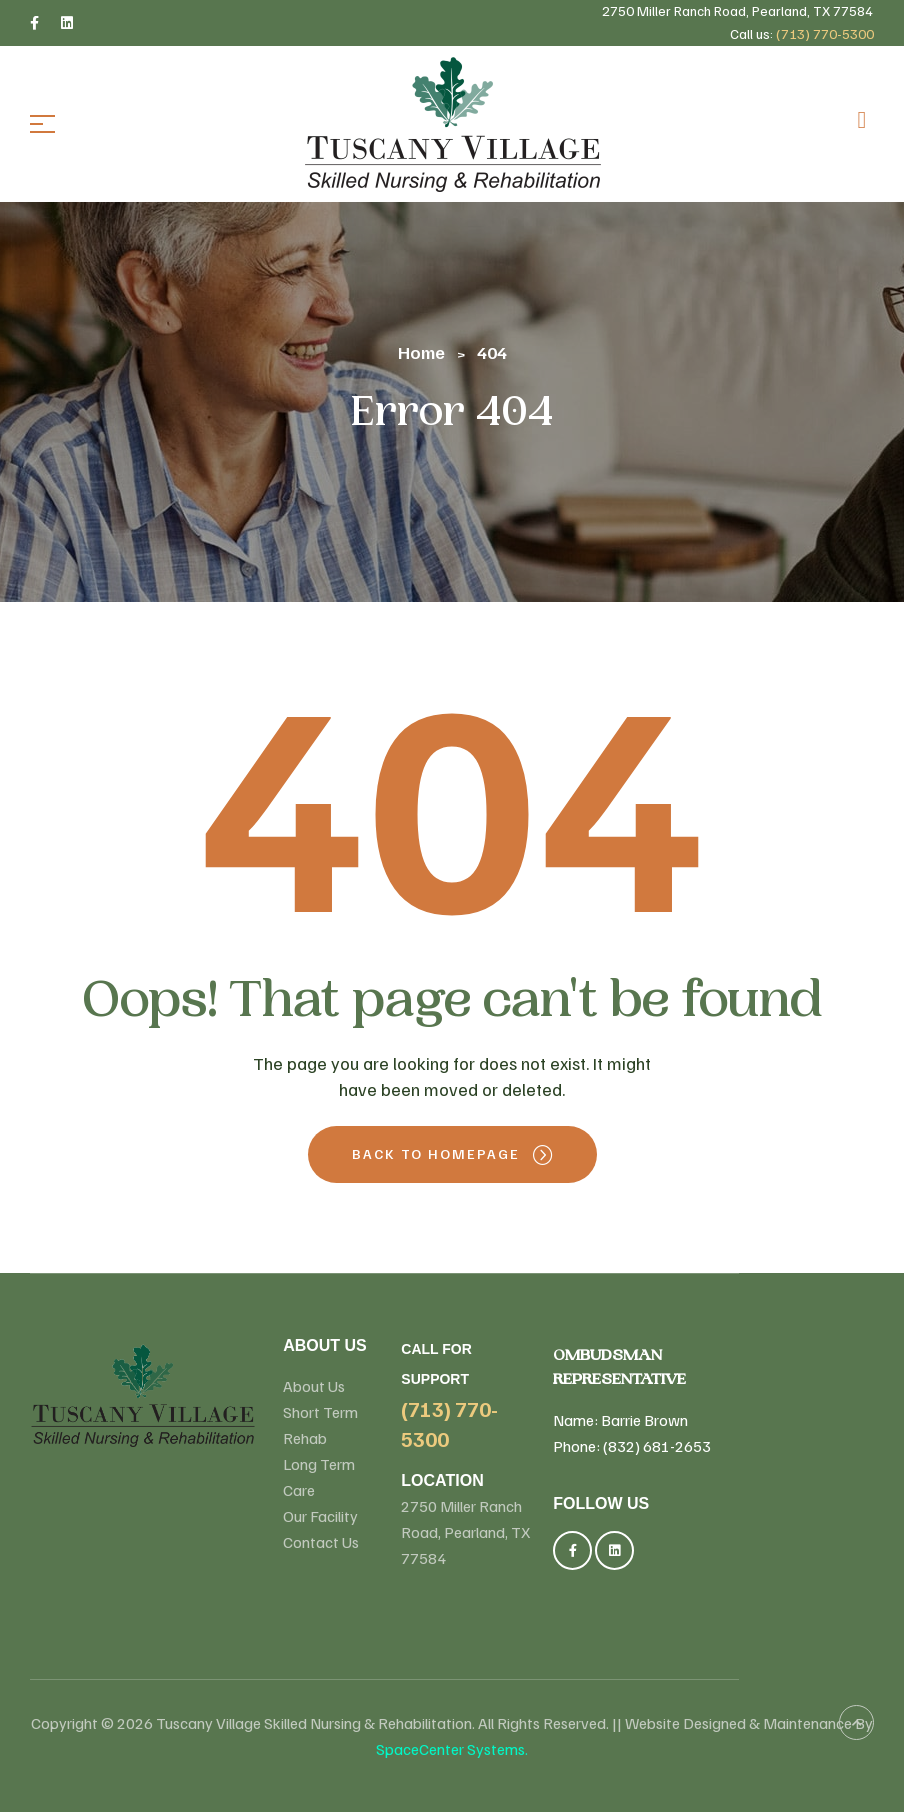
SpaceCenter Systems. (452, 1749)
